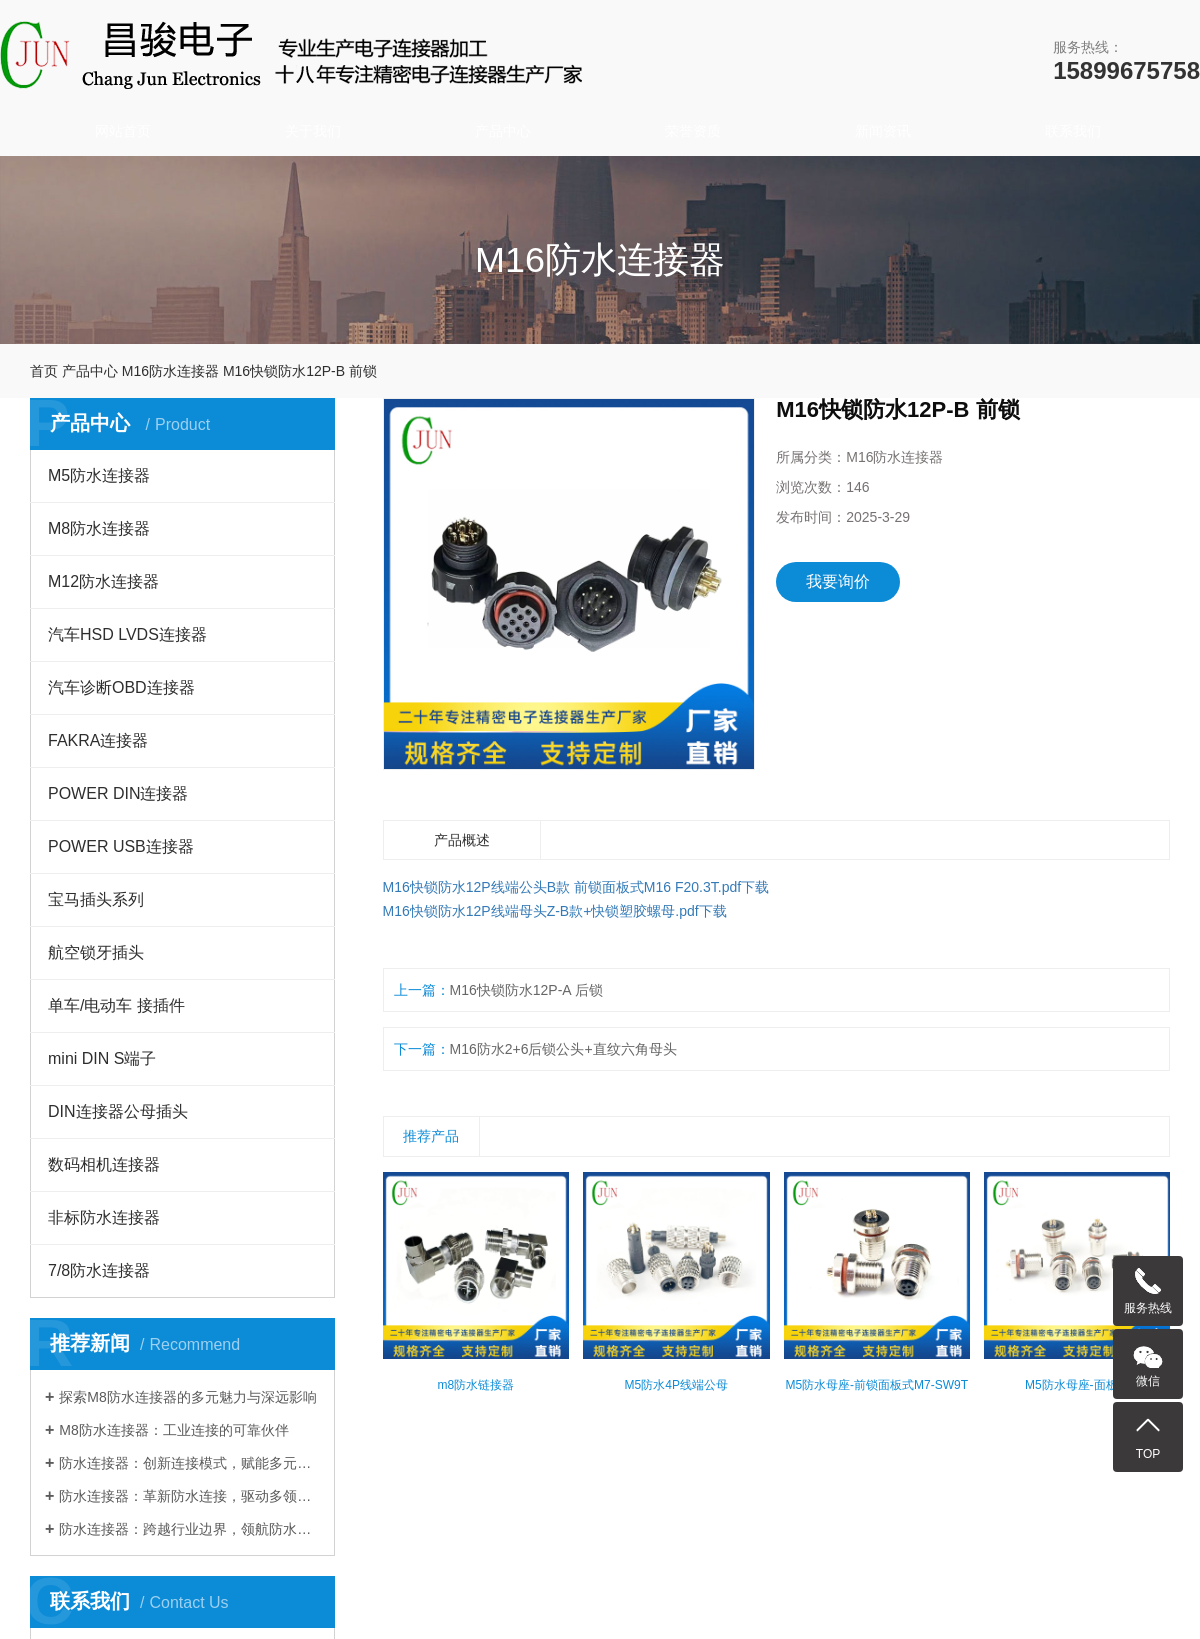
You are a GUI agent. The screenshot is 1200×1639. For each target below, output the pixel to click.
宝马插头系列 (96, 899)
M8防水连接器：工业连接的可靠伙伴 (173, 1430)
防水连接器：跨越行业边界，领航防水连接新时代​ (189, 1529)
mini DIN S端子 (102, 1058)
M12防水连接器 (103, 581)
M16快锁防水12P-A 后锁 (526, 990)
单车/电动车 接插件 (116, 1005)
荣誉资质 (693, 131)
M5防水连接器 (99, 475)
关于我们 (313, 131)
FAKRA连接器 (98, 740)
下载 (755, 887)
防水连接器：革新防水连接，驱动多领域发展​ (189, 1496)
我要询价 (838, 581)
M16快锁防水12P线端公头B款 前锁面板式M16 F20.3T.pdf (562, 887)
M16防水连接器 (170, 371)
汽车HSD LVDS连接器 (127, 634)
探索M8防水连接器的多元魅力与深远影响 (187, 1397)
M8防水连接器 (99, 528)
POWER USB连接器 (121, 846)
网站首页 (123, 131)
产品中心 (503, 131)
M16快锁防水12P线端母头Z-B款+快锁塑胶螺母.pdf (541, 911)
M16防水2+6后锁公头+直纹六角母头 (563, 1049)
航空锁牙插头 (96, 952)
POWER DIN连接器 (118, 793)
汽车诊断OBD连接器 (121, 687)
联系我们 (1073, 131)
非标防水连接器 (104, 1217)
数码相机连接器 (104, 1164)
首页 (44, 371)
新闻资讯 (883, 131)
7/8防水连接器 (99, 1270)
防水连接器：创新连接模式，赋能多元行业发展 (189, 1463)
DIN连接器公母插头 (118, 1111)
